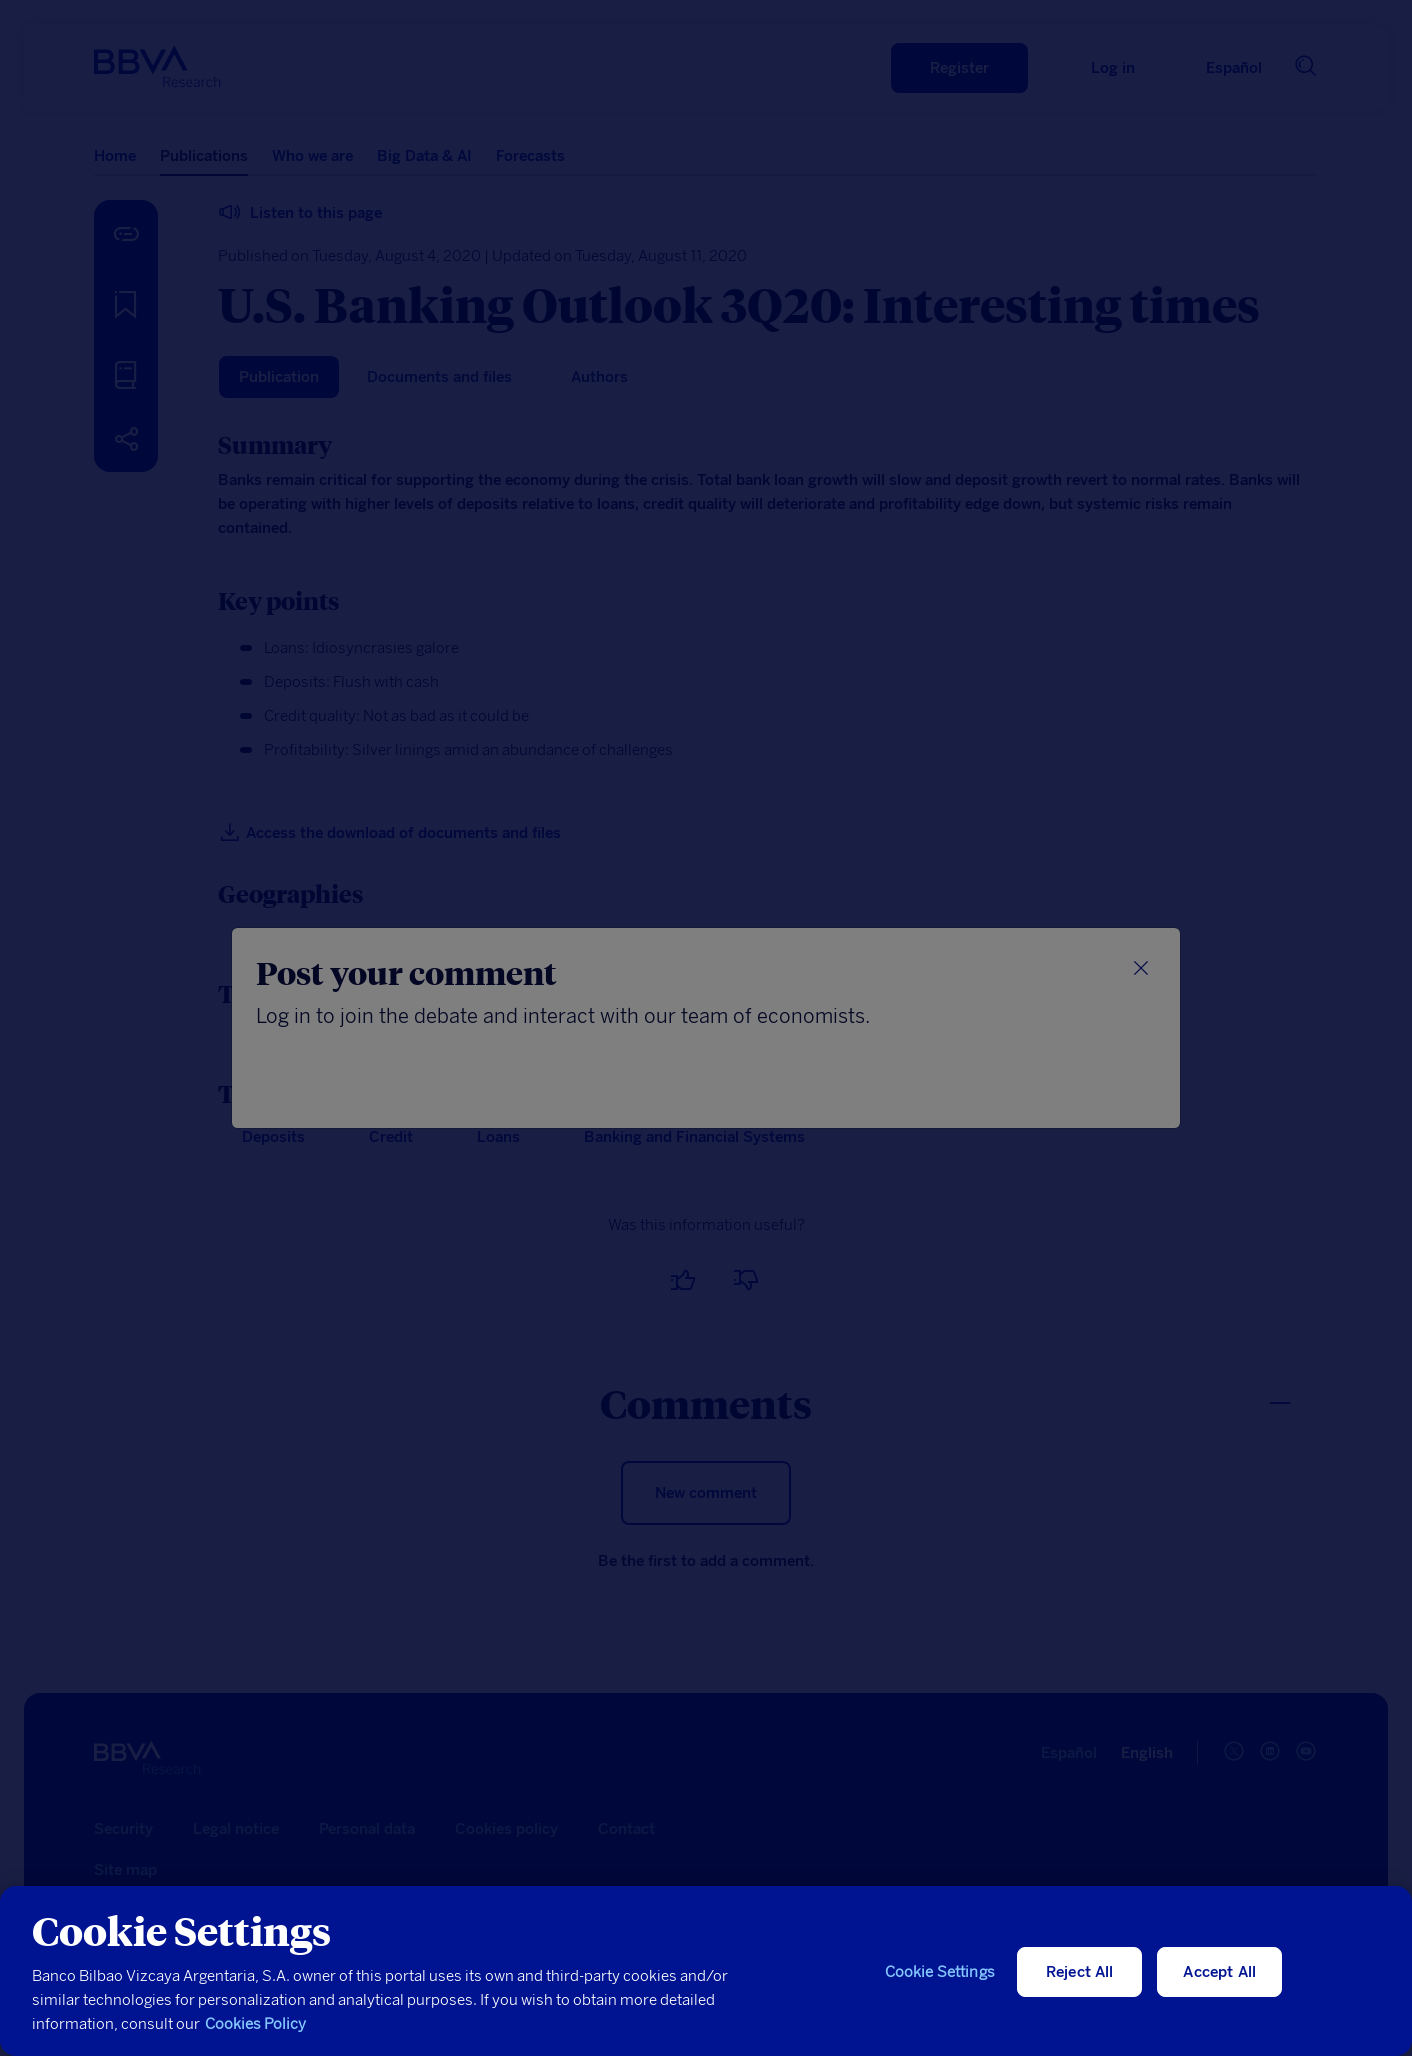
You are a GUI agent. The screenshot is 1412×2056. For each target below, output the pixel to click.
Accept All (1219, 1972)
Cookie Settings (940, 1972)
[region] (706, 1971)
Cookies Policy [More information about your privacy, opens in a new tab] (255, 2024)
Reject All (1080, 1972)
